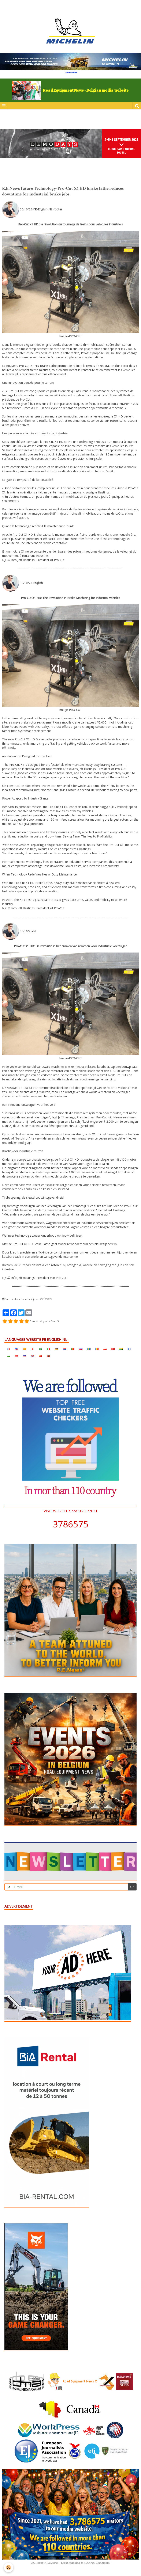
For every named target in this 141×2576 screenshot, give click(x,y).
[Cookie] (9, 2567)
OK (132, 1887)
